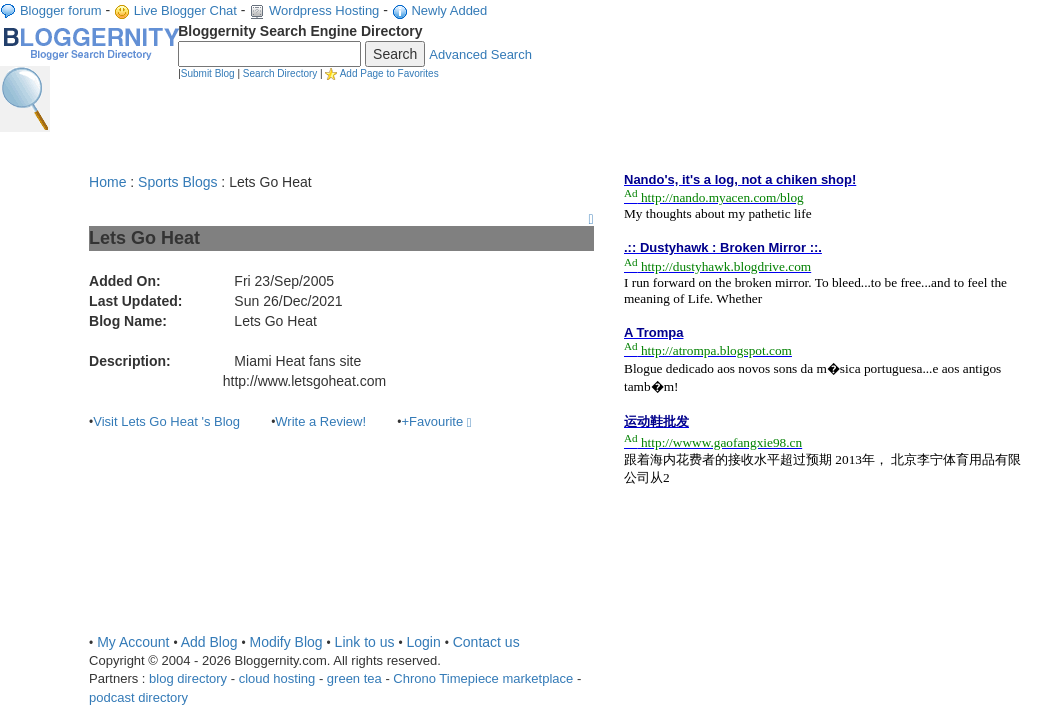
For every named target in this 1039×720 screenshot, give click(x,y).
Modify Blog (285, 642)
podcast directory (138, 697)
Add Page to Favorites (389, 73)
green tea (354, 678)
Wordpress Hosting (324, 10)
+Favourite (436, 421)
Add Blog (209, 642)
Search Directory (280, 73)
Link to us (365, 642)
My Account (133, 642)
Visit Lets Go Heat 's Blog (166, 421)
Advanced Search (480, 54)
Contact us (486, 642)
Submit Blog (208, 73)
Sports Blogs (177, 182)
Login (423, 642)
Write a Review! (320, 421)
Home (107, 182)
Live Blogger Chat (185, 10)
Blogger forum (61, 10)
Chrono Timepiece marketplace (483, 678)
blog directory (188, 678)
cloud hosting (277, 678)
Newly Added (449, 10)
